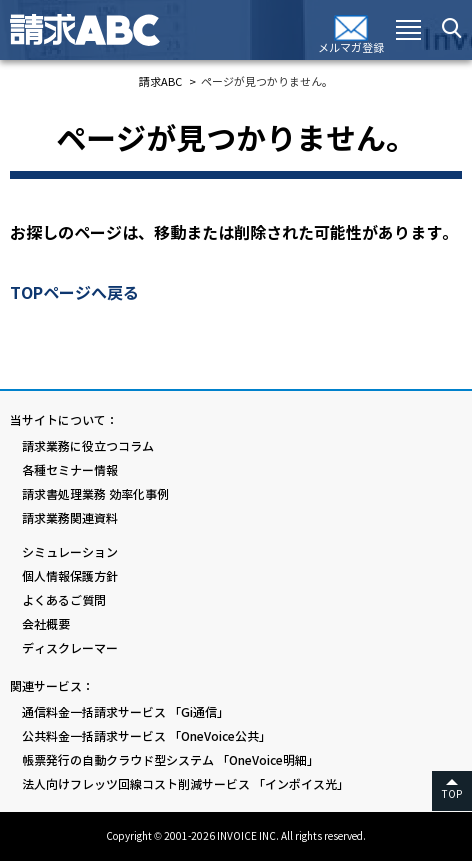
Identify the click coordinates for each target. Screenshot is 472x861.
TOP (452, 794)
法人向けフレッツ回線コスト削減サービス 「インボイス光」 (185, 784)
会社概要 (46, 624)
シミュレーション (70, 552)
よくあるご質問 (64, 600)
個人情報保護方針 (70, 576)
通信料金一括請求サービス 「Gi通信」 (125, 712)
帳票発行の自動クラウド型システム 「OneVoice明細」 (170, 760)
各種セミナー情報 (70, 470)
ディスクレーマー (70, 648)
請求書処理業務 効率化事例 (95, 494)
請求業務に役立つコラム (88, 446)
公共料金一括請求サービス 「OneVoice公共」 (146, 736)
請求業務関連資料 (70, 518)
